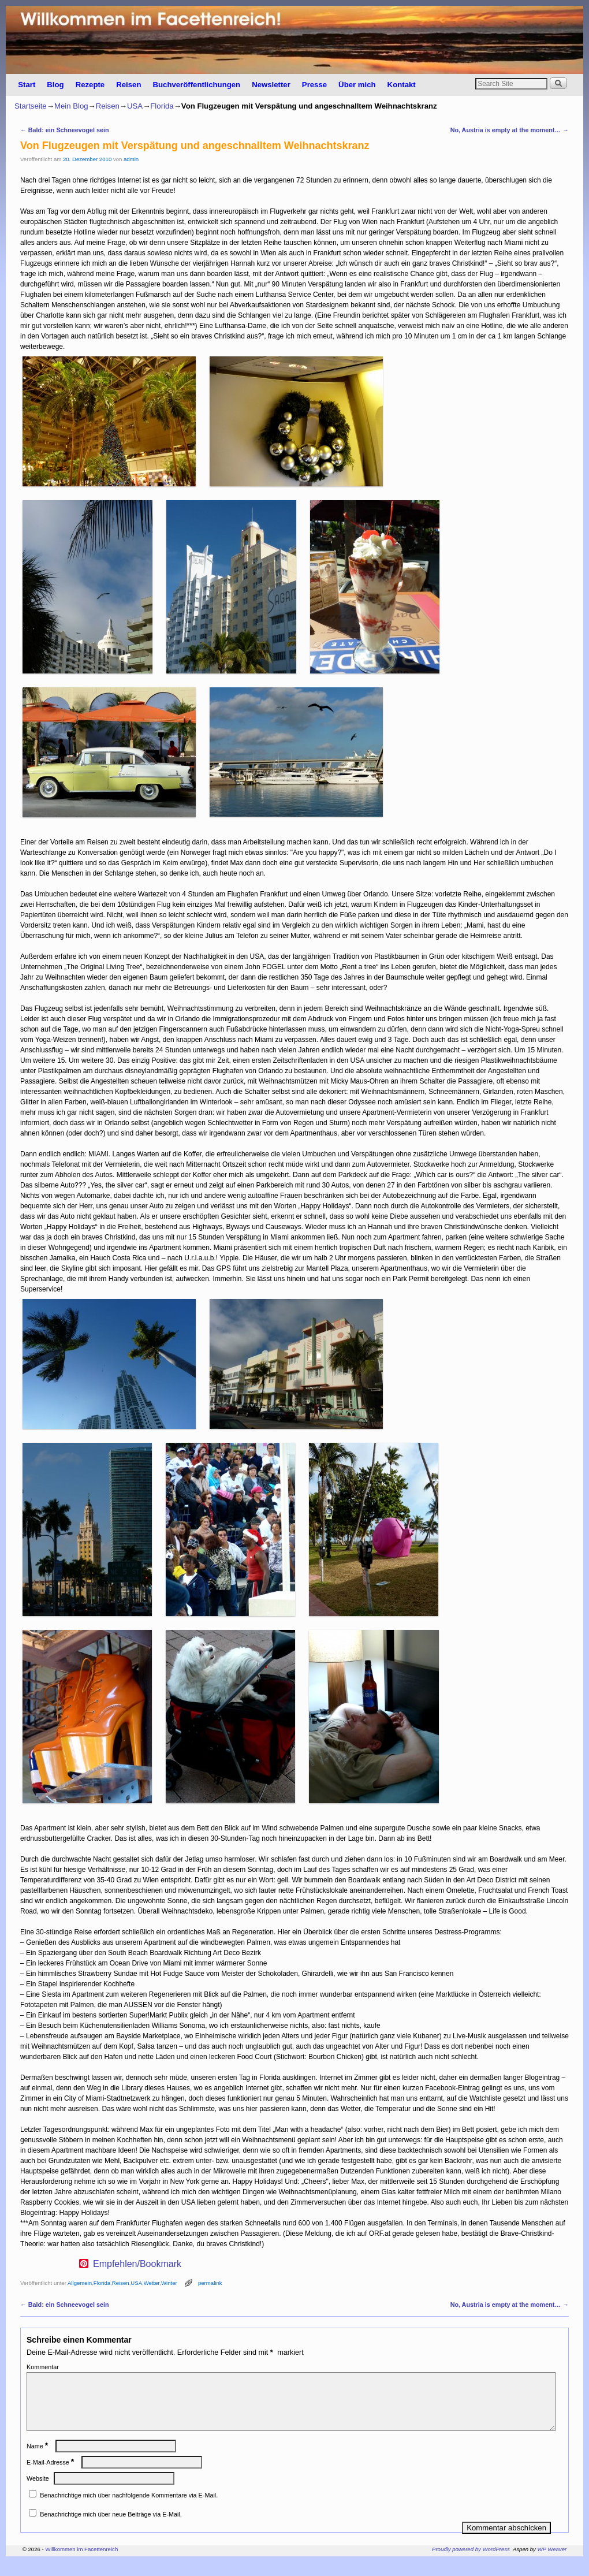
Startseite (30, 106)
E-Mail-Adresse (51, 2476)
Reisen (128, 84)
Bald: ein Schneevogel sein (64, 129)
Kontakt (401, 84)
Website (38, 2492)
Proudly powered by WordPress (471, 2563)
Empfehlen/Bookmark (137, 2264)
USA (135, 106)
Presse (314, 84)
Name (38, 2459)
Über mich (357, 84)
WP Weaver (552, 2563)
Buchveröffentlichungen (196, 84)
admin (131, 159)
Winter (169, 2283)
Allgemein (80, 2283)
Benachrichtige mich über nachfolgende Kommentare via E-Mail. (129, 2509)
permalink (210, 2283)
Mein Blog (71, 106)
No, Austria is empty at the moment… (509, 129)
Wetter (152, 2283)
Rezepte (90, 84)
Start (26, 84)
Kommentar (43, 2366)
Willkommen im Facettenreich (81, 2563)
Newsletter (271, 84)
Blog (55, 84)
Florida (161, 106)
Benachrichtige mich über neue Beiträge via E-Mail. (110, 2528)
